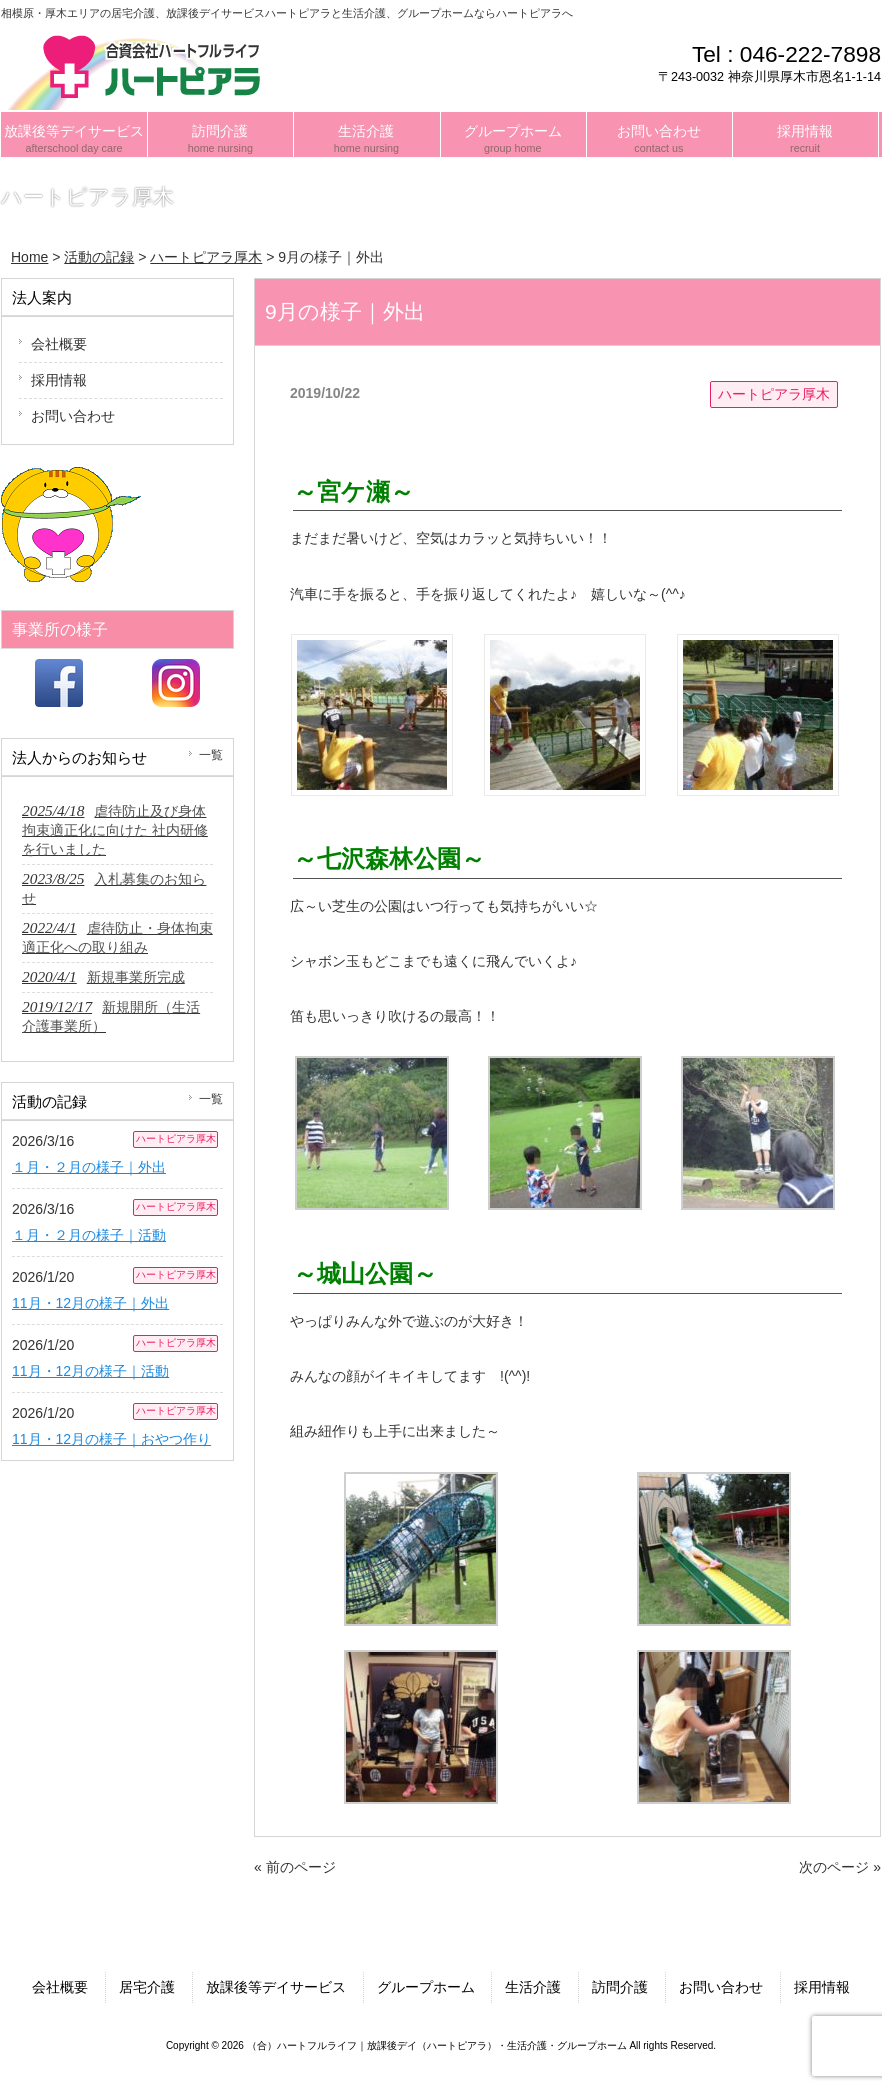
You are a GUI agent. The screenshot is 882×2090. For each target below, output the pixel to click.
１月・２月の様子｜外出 (89, 1167)
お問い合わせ (73, 416)
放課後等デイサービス (276, 1987)
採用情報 (59, 380)
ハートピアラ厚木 (774, 394)
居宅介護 (147, 1987)
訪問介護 (620, 1987)
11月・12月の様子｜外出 (90, 1303)
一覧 (211, 755)
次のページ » (840, 1867)
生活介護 (533, 1987)
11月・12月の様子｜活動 (90, 1371)
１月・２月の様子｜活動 (89, 1235)
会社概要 (59, 344)
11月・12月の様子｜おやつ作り (111, 1439)
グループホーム (426, 1987)
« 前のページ (295, 1867)
